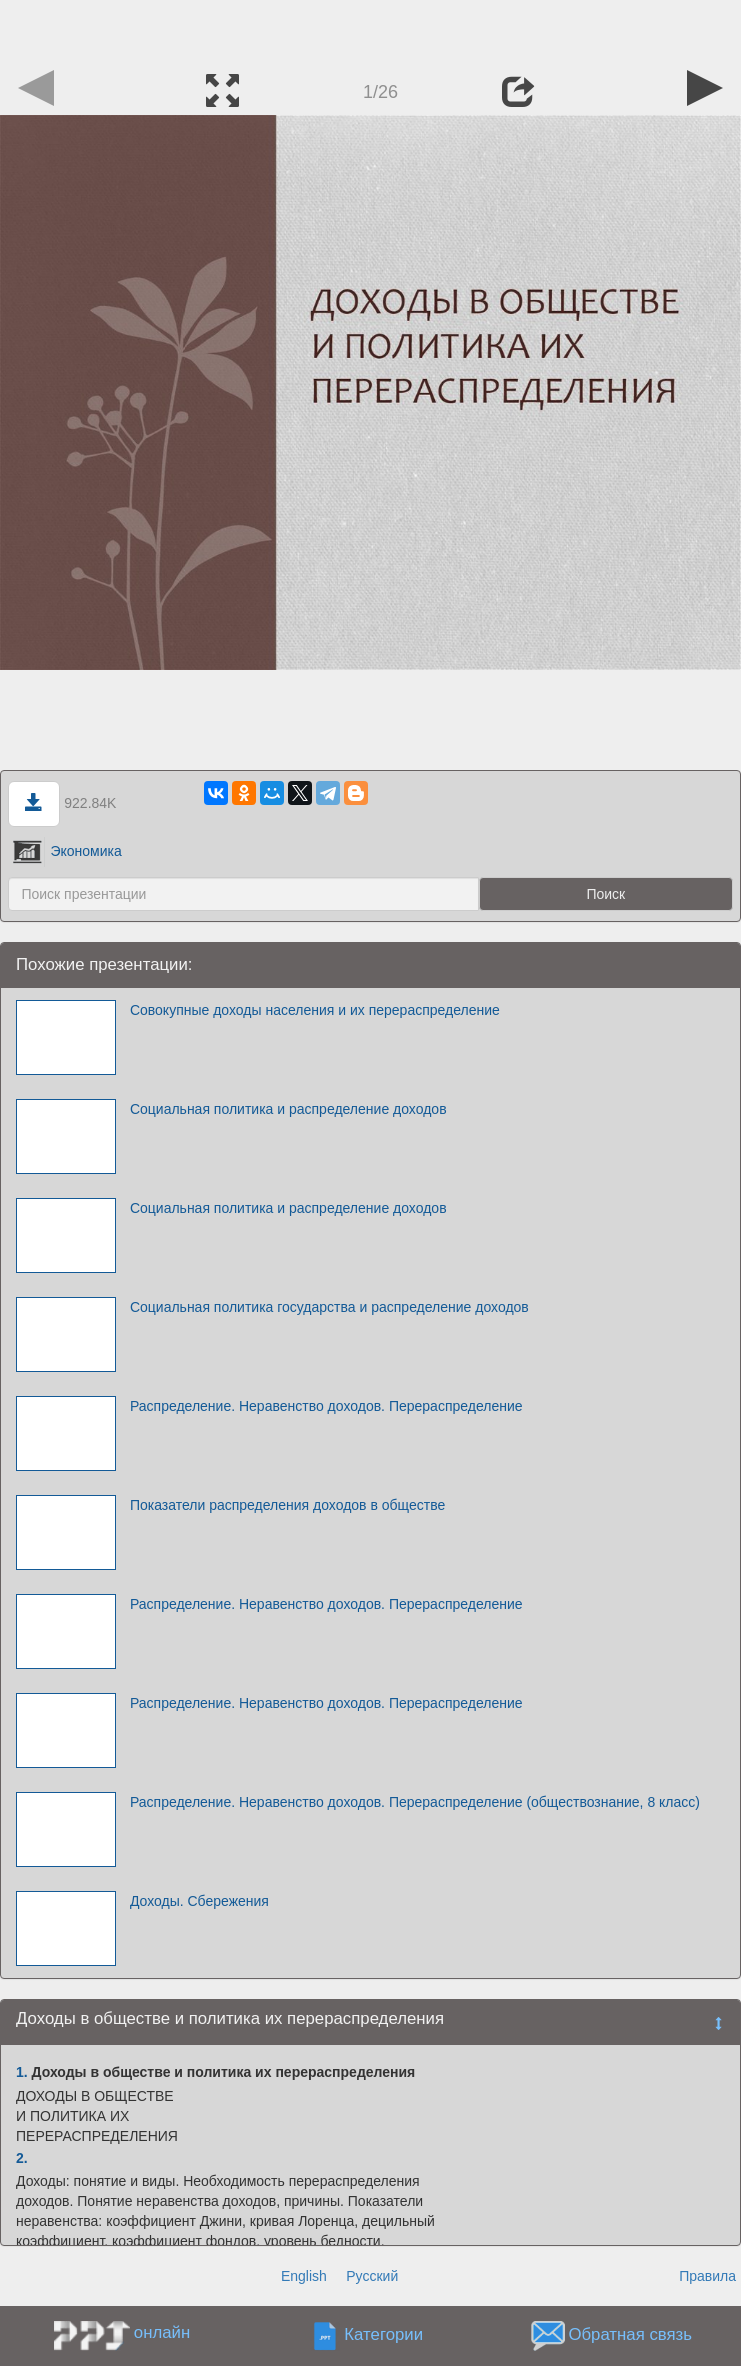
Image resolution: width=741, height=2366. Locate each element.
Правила (707, 2276)
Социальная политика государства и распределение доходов (329, 1307)
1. (22, 2072)
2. (22, 2158)
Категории (383, 2335)
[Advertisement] (371, 30)
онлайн (162, 2332)
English (304, 2276)
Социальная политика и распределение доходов (288, 1109)
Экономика (67, 851)
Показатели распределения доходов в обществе (287, 1505)
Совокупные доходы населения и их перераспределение (315, 1010)
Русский (372, 2276)
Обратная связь (630, 2335)
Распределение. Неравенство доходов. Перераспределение (326, 1406)
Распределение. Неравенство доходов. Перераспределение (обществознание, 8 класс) (415, 1802)
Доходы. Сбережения (199, 1901)
